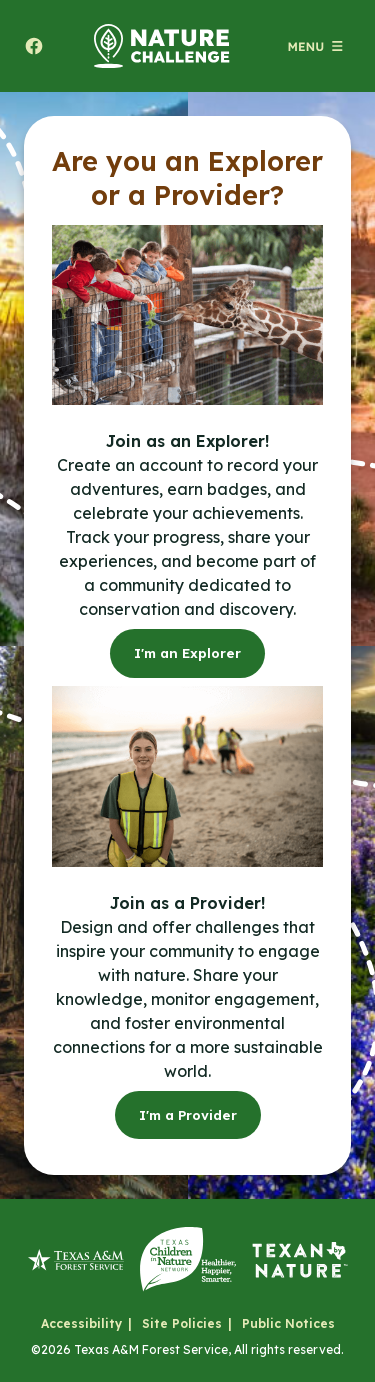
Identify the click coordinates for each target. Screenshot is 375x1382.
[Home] (162, 46)
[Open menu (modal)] (315, 46)
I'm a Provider (188, 1115)
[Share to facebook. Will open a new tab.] (34, 46)
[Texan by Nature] (300, 1260)
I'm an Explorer (187, 653)
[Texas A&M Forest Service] (76, 1260)
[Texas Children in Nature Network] (188, 1259)
